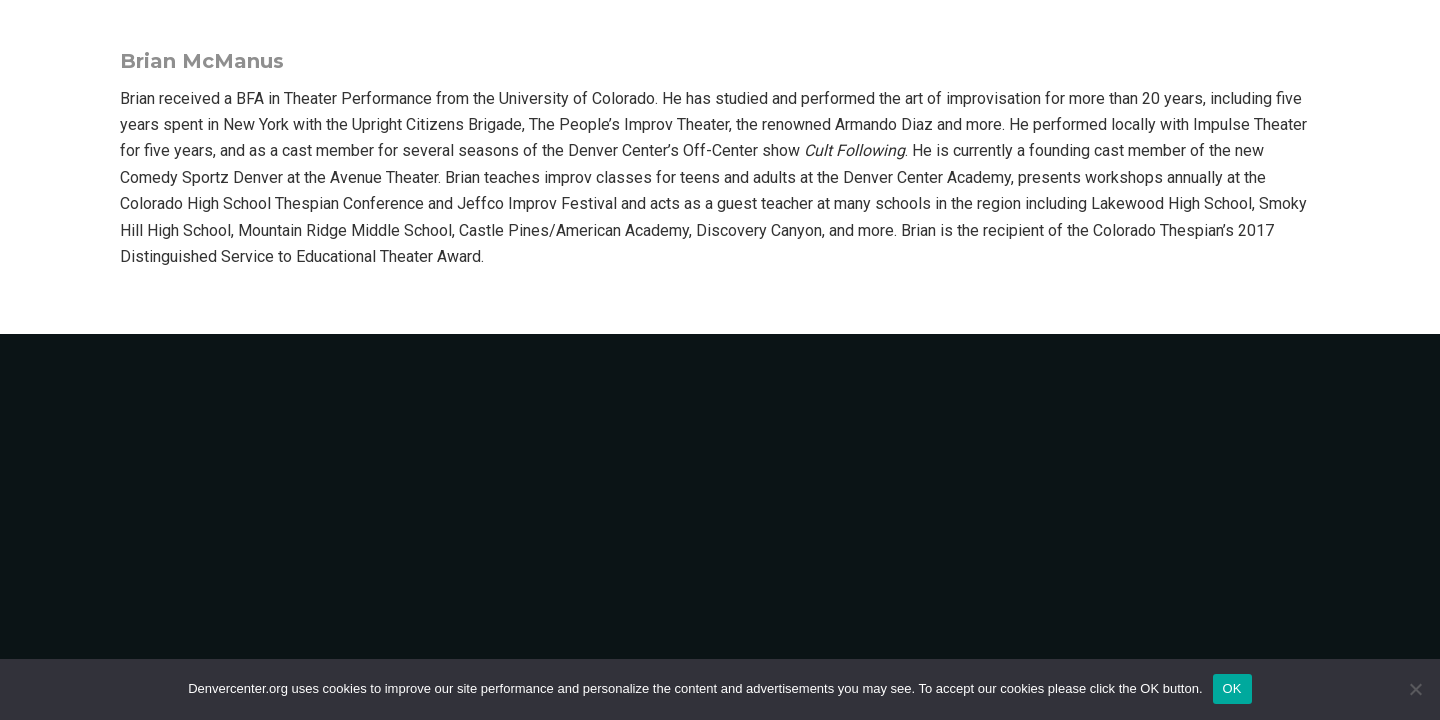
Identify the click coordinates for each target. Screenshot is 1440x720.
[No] (1415, 689)
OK (1232, 688)
